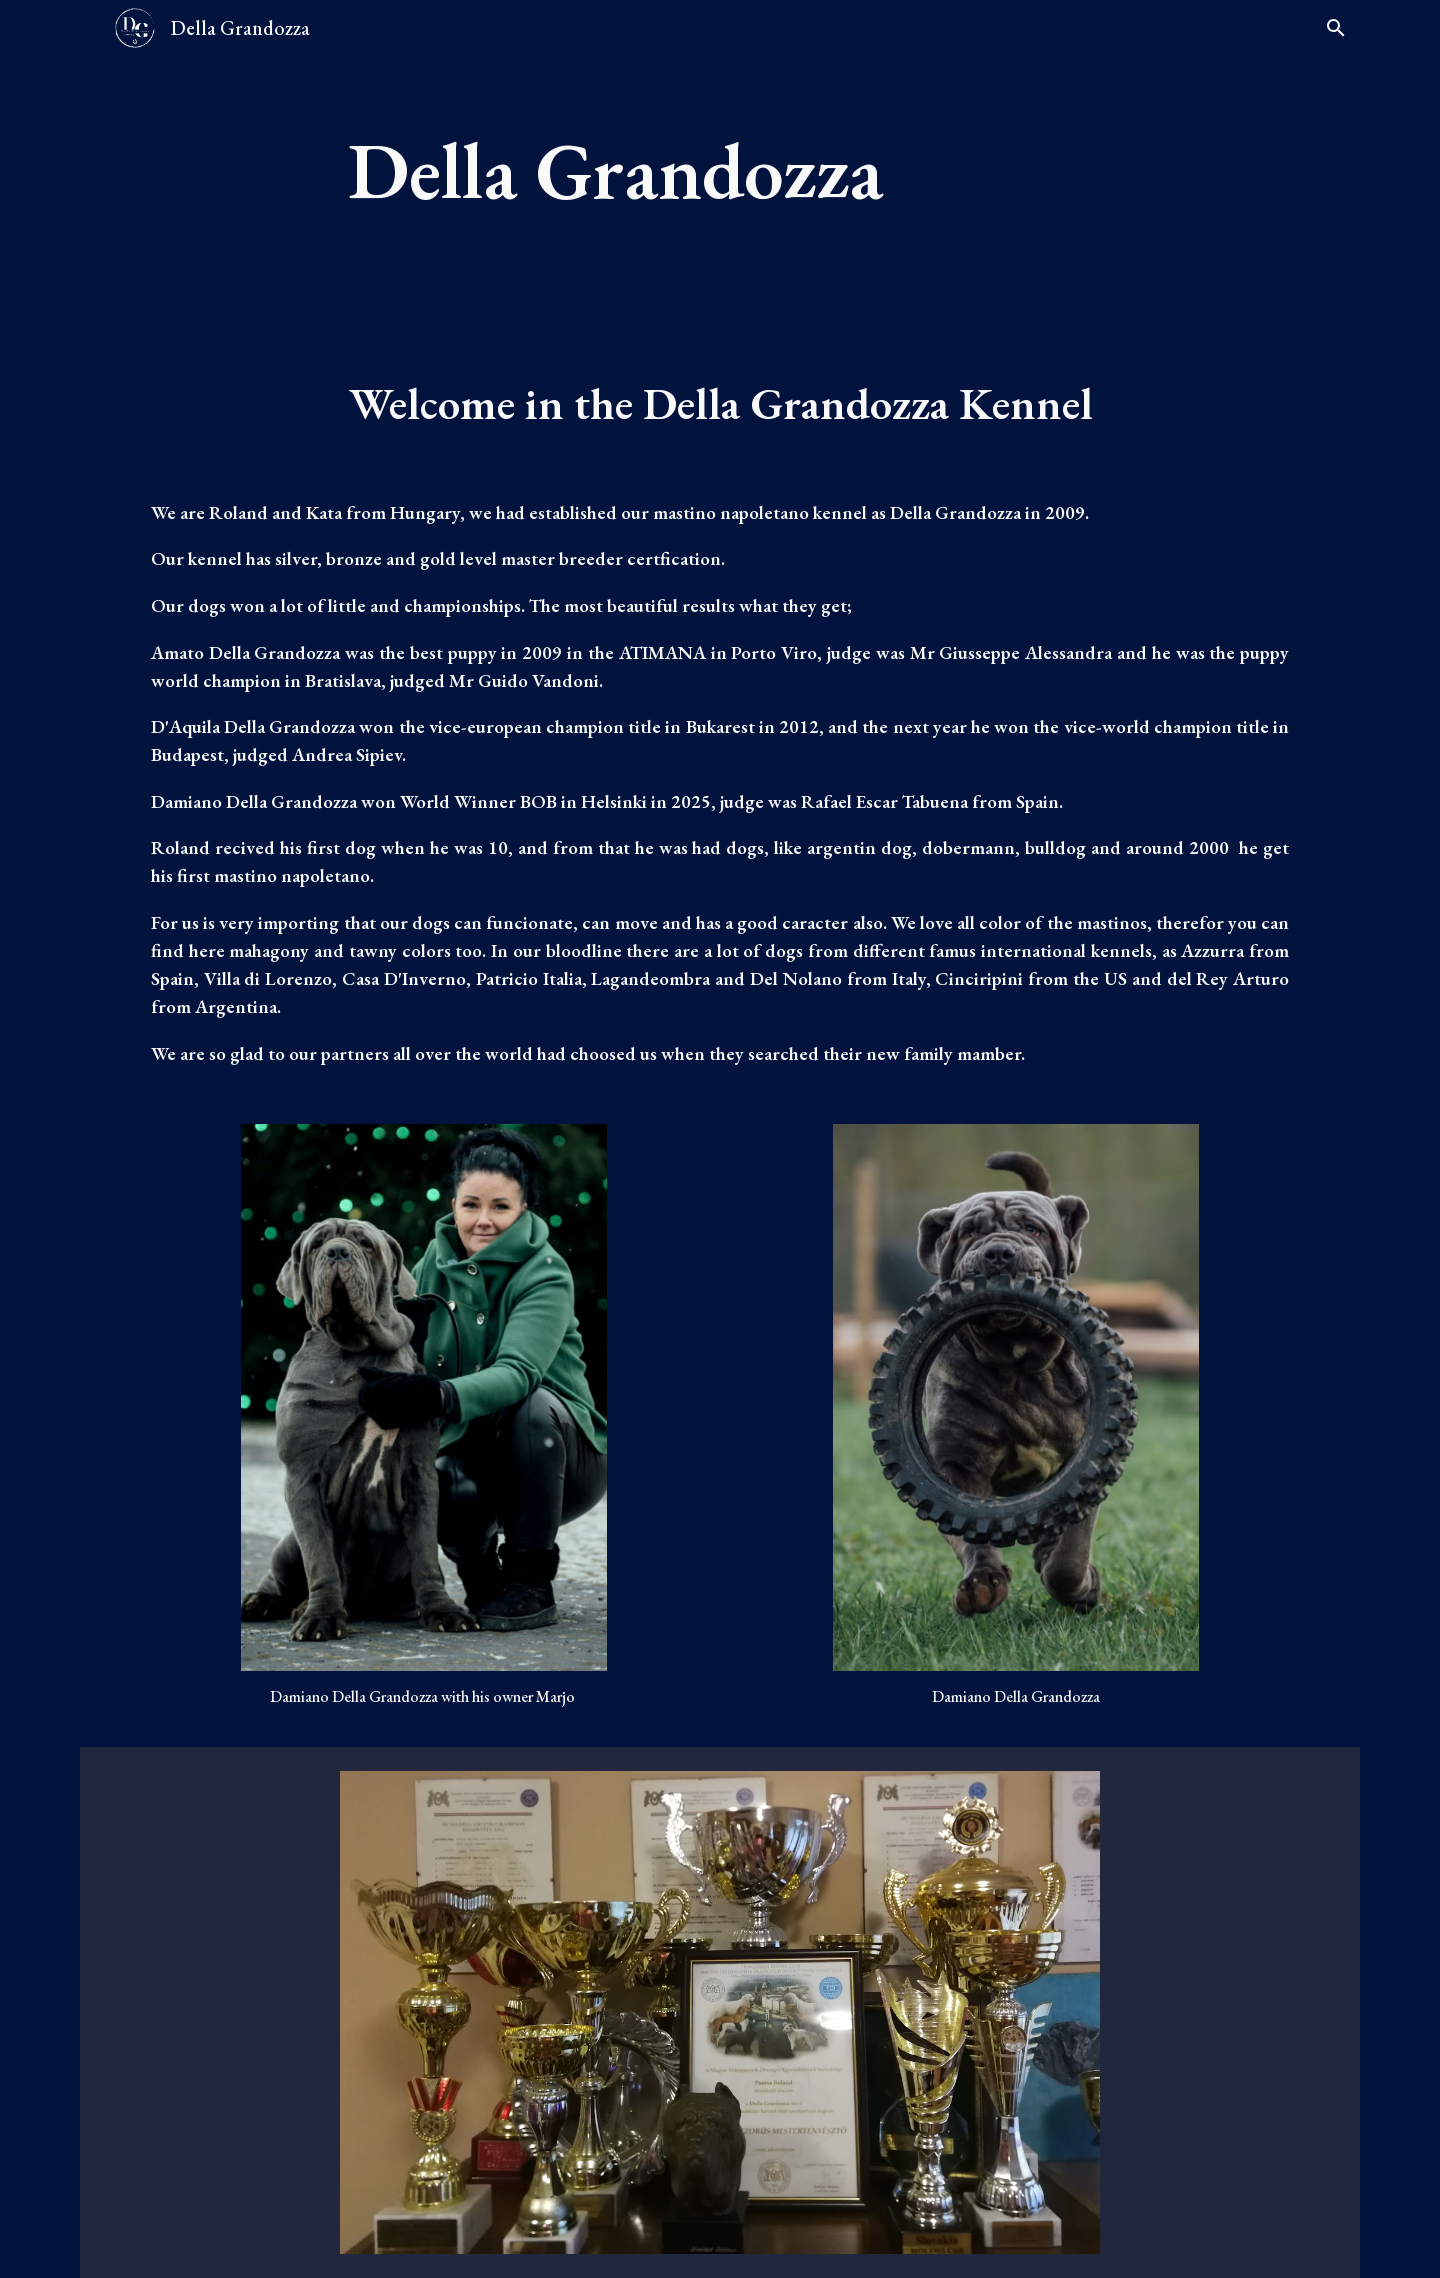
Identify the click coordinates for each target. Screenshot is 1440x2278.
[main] (769, 170)
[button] (1336, 28)
